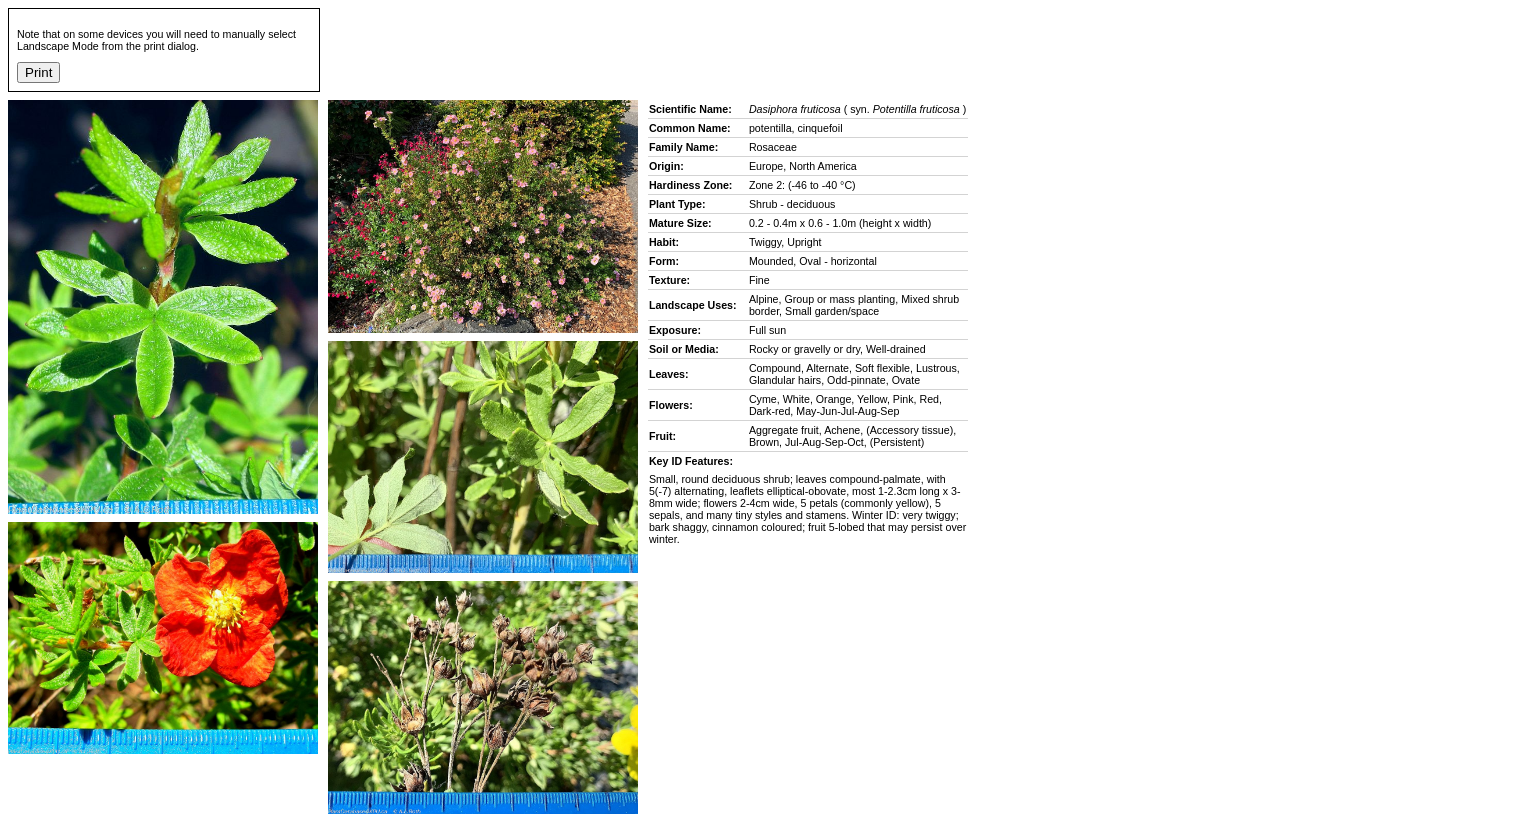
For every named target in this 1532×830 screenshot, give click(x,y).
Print (38, 72)
